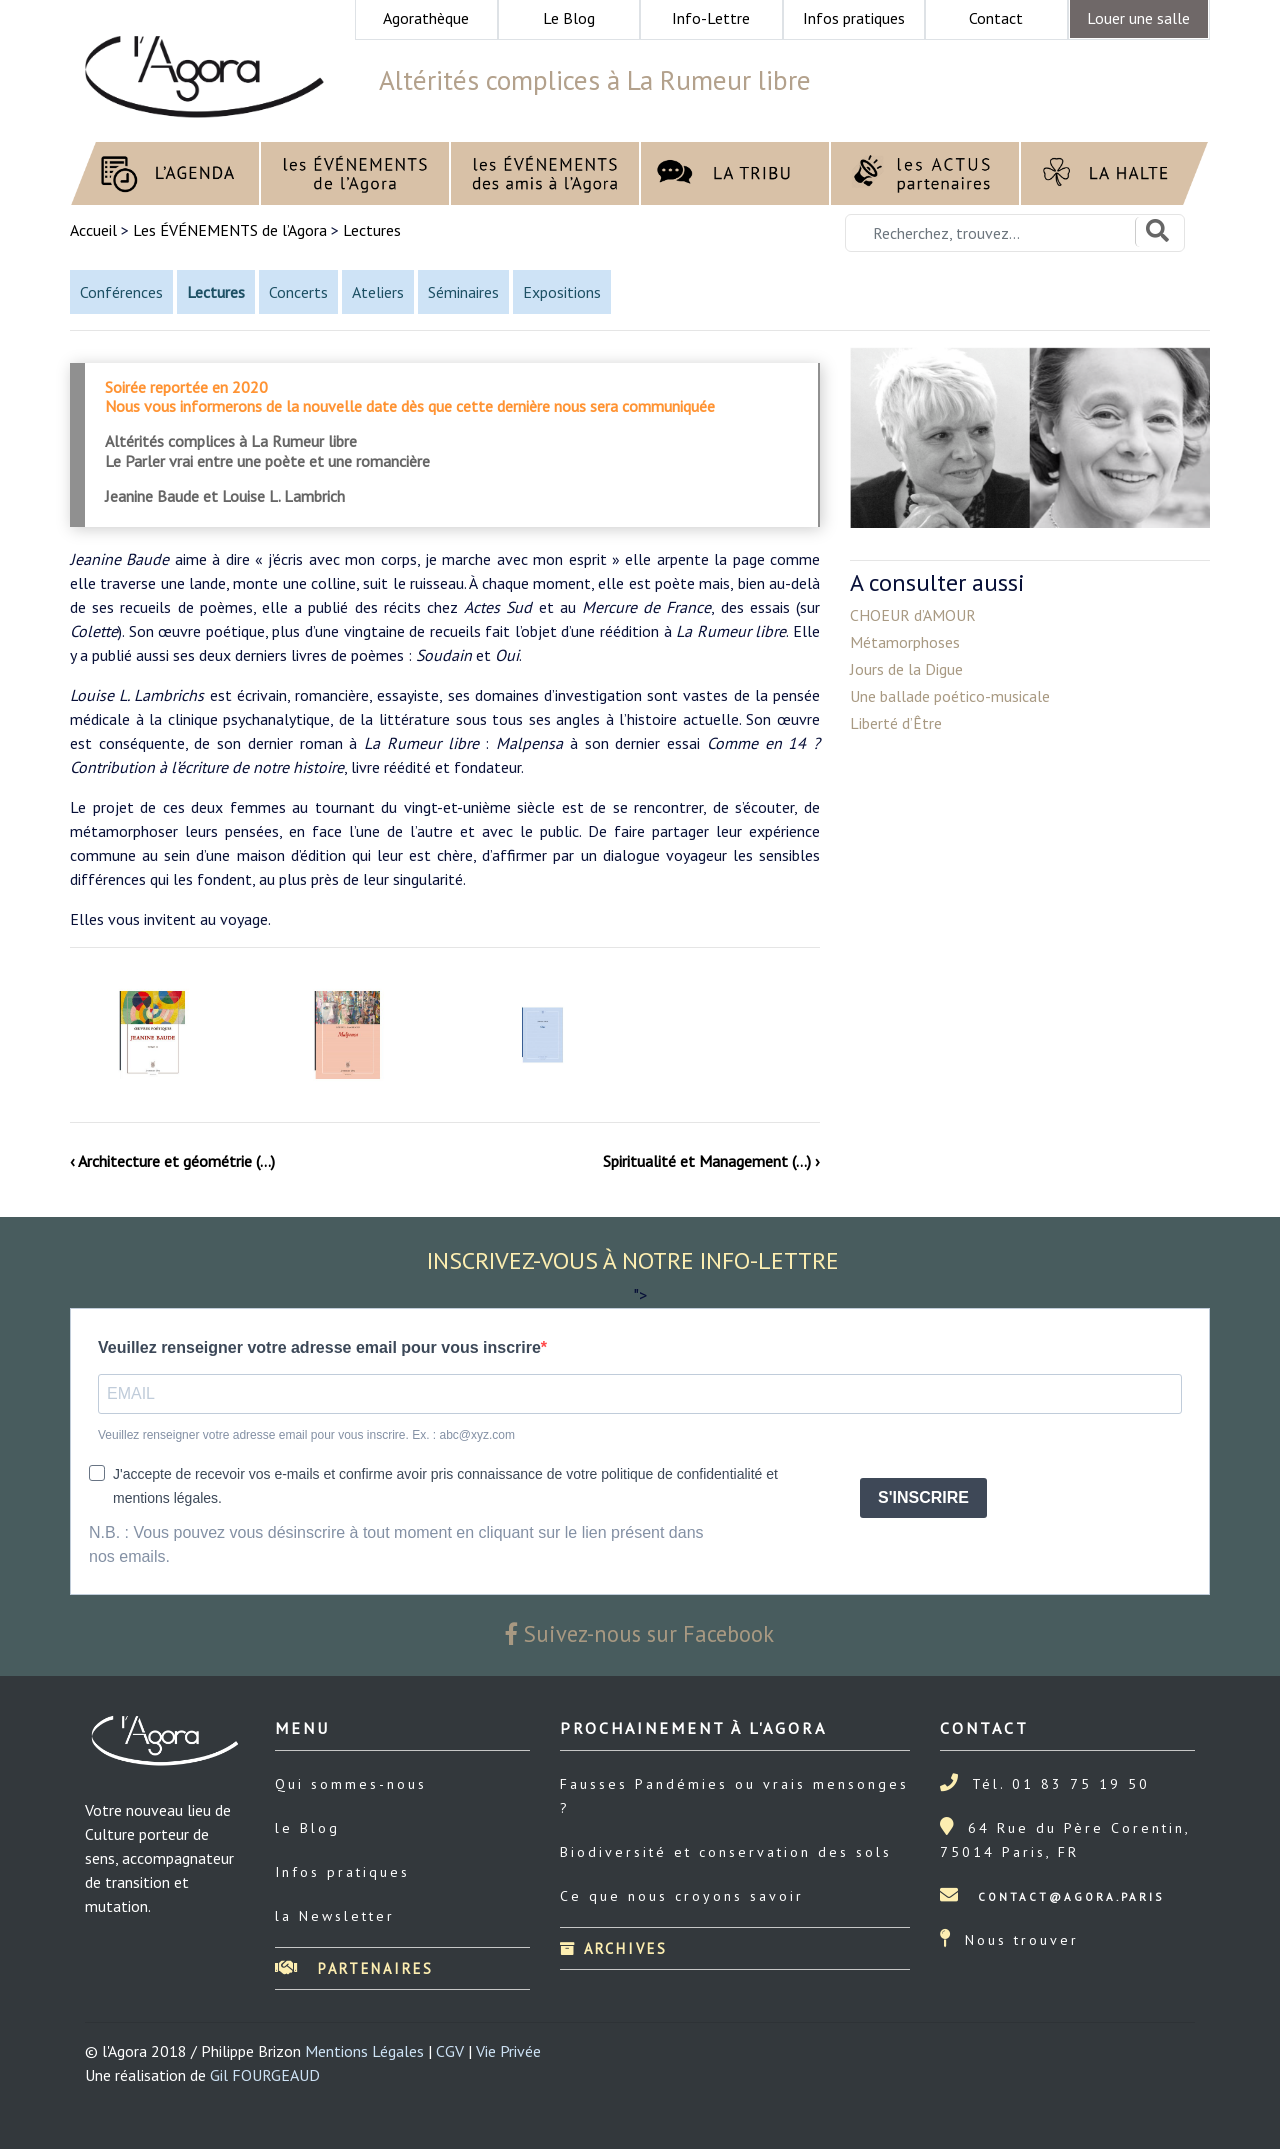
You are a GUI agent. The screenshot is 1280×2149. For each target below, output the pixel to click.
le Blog (307, 1828)
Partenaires (354, 1968)
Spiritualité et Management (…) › (711, 1161)
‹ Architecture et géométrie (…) (172, 1161)
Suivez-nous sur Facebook (640, 1633)
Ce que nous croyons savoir (682, 1896)
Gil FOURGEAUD (265, 2075)
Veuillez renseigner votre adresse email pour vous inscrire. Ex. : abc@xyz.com (306, 1435)
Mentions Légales (364, 2051)
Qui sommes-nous (351, 1784)
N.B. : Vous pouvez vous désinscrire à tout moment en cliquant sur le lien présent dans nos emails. (396, 1544)
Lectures (372, 230)
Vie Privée (508, 2051)
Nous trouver (1022, 1940)
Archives (614, 1948)
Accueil (95, 230)
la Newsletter (335, 1916)
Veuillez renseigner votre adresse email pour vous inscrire (319, 1347)
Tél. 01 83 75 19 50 (1061, 1784)
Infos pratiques (342, 1872)
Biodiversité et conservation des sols (726, 1852)
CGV (450, 2051)
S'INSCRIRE (923, 1497)
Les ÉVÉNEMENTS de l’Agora (230, 230)
